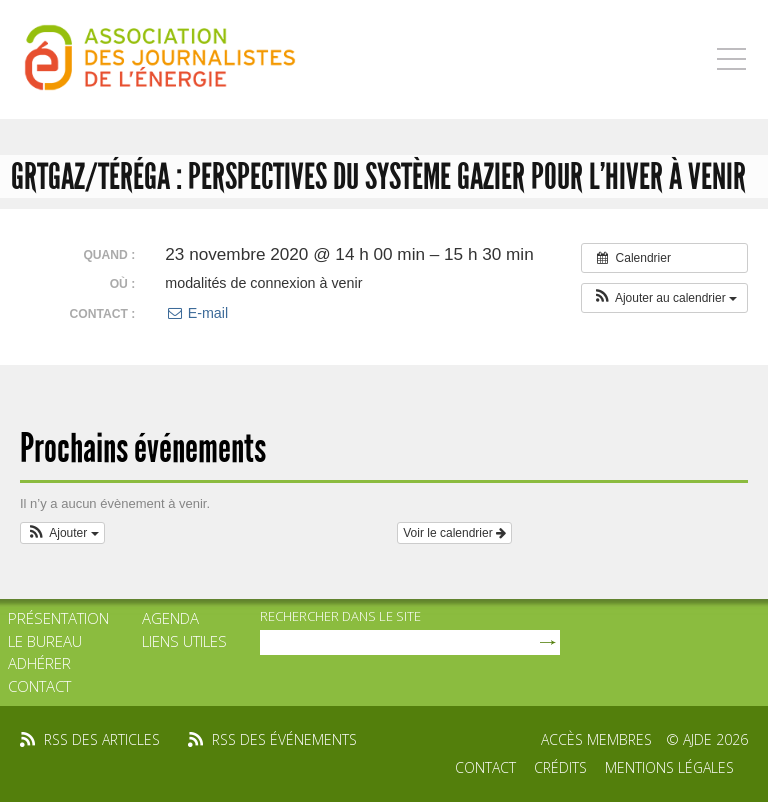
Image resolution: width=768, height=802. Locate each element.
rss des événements (284, 739)
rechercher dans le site (340, 616)
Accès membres (596, 739)
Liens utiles (184, 641)
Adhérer (39, 663)
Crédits (560, 767)
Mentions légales (669, 767)
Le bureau (45, 641)
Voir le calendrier (454, 533)
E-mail (196, 313)
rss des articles (102, 739)
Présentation (58, 618)
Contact (39, 686)
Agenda (170, 618)
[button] (664, 298)
